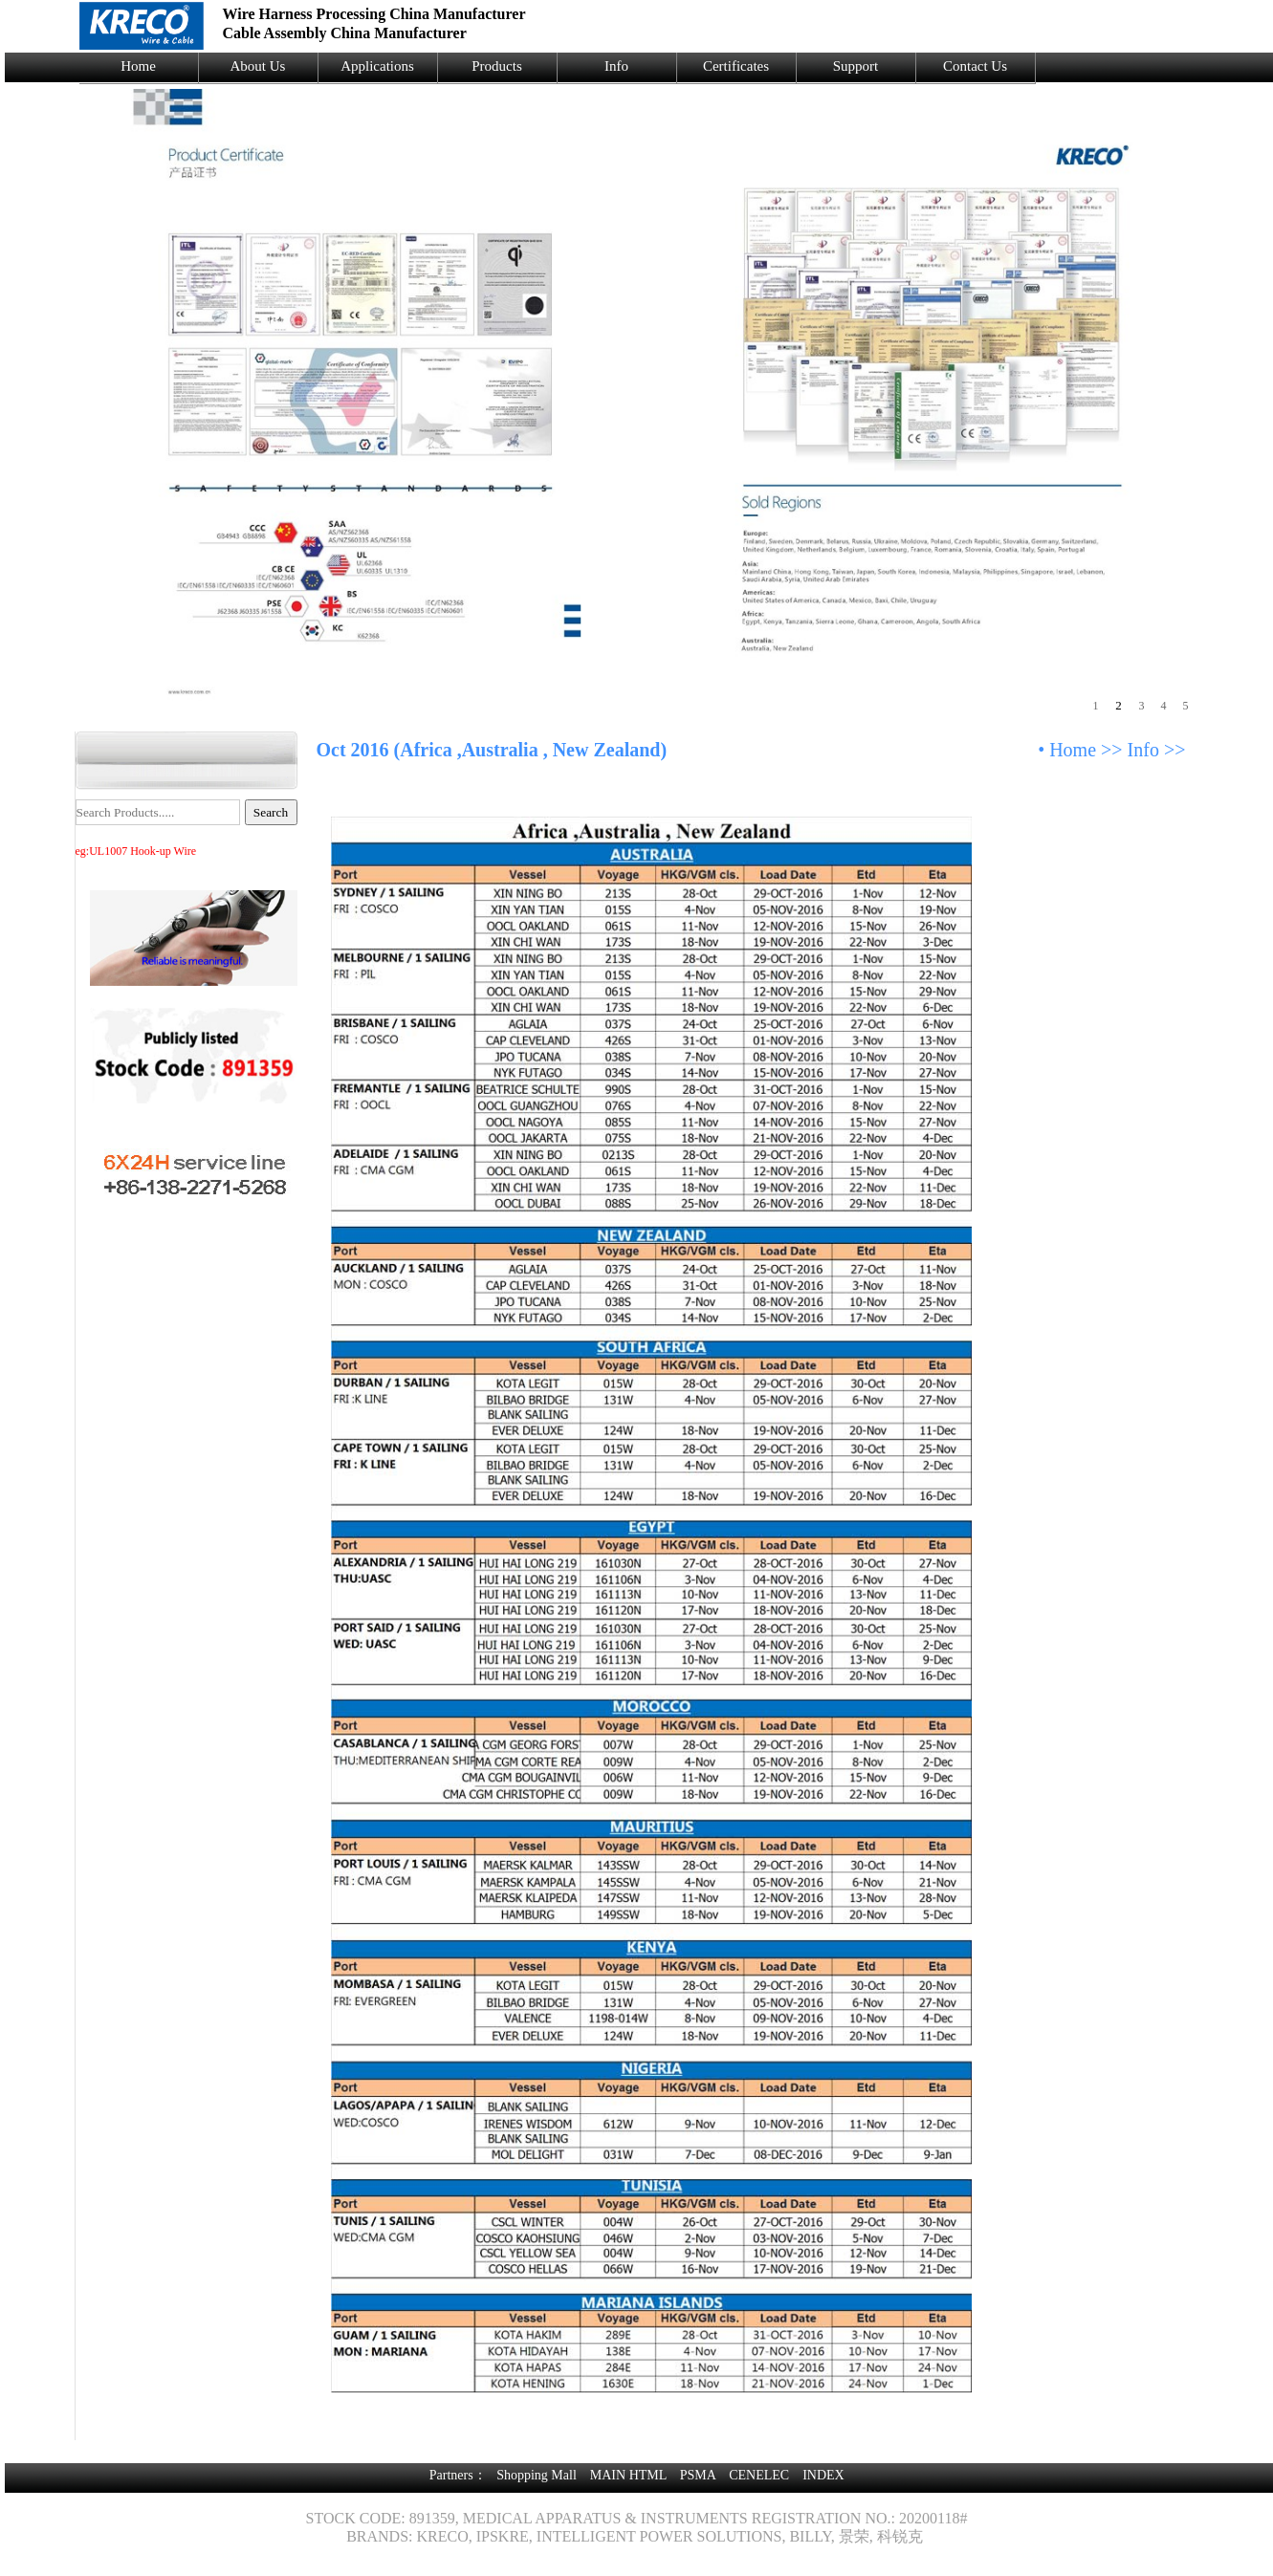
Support (856, 66)
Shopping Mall (536, 2475)
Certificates (736, 66)
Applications (377, 66)
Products (497, 66)
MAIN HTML (628, 2475)
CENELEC (759, 2475)
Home (138, 66)
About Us (258, 66)
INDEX (823, 2475)
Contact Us (975, 66)
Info (616, 66)
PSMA (697, 2475)
